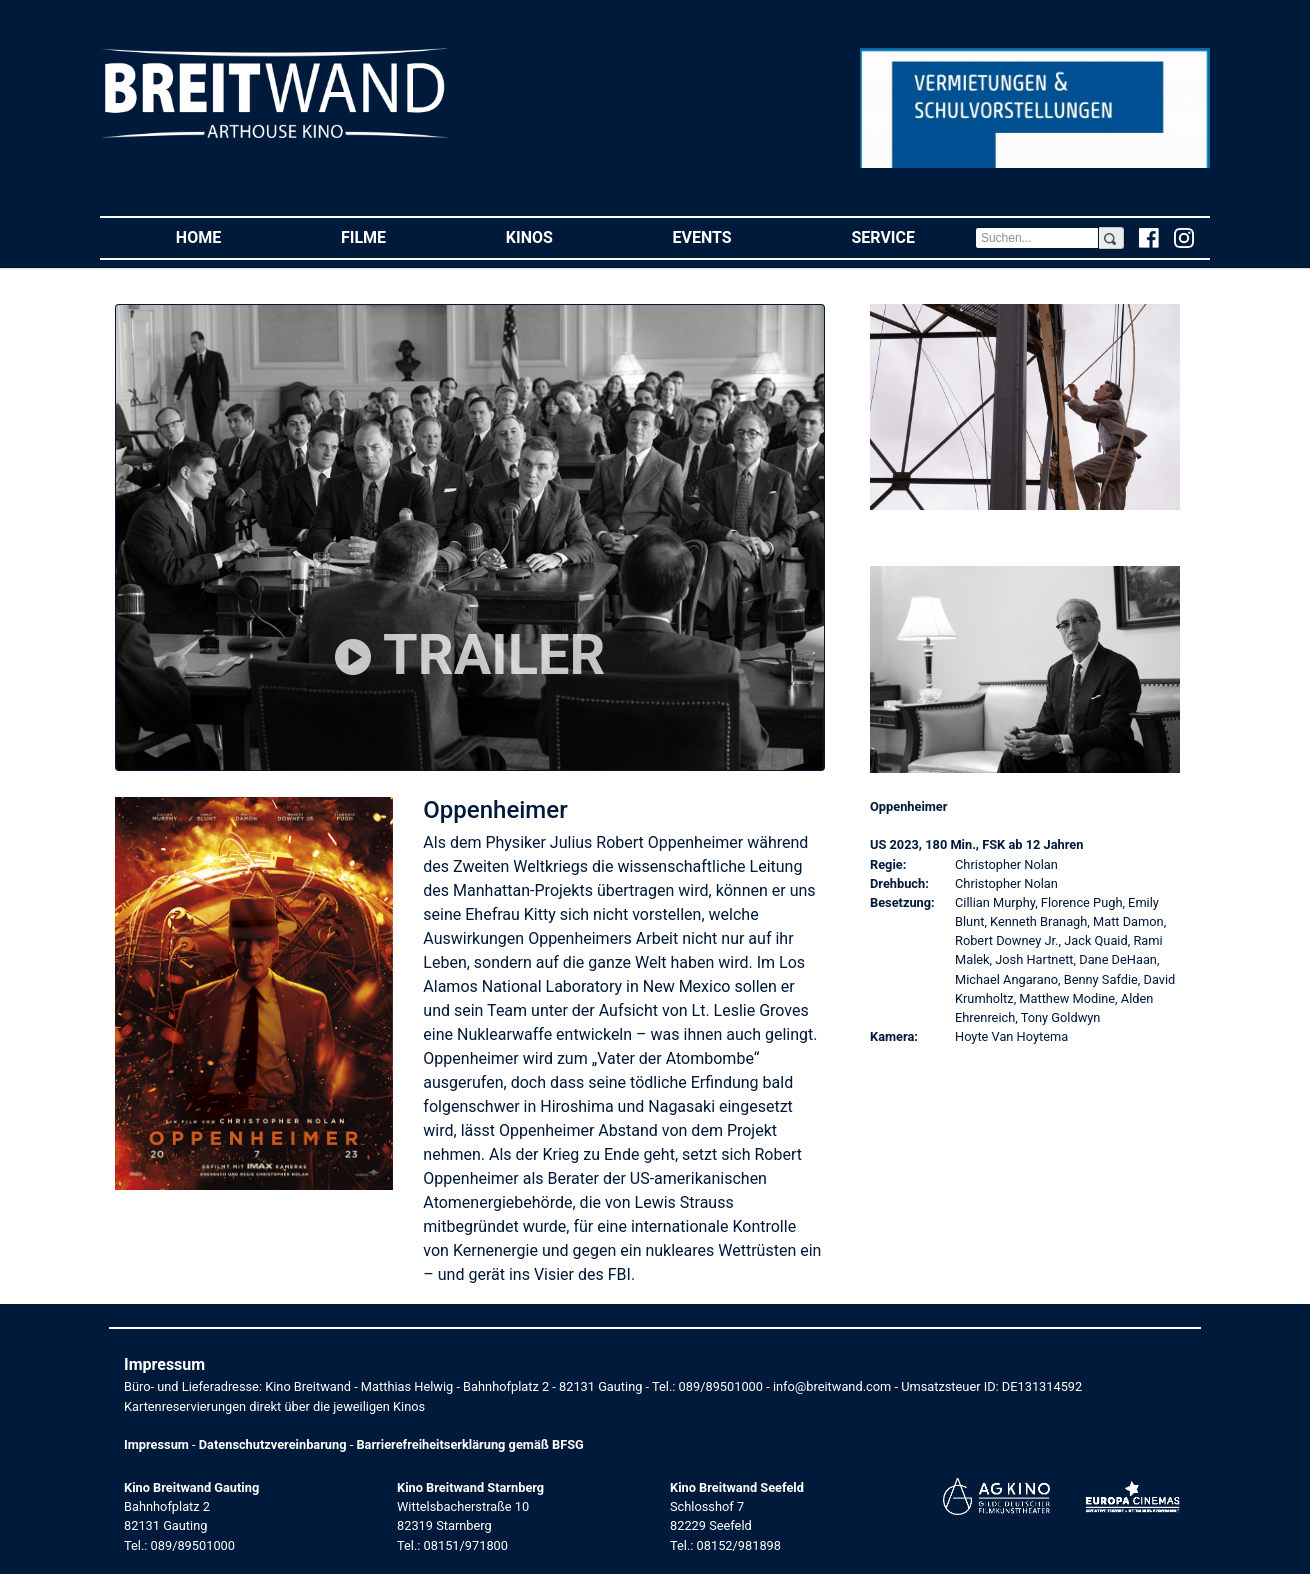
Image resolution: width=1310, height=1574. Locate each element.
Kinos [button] (559, 236)
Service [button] (912, 236)
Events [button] (732, 236)
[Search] (1037, 238)
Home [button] (228, 236)
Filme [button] (393, 236)
